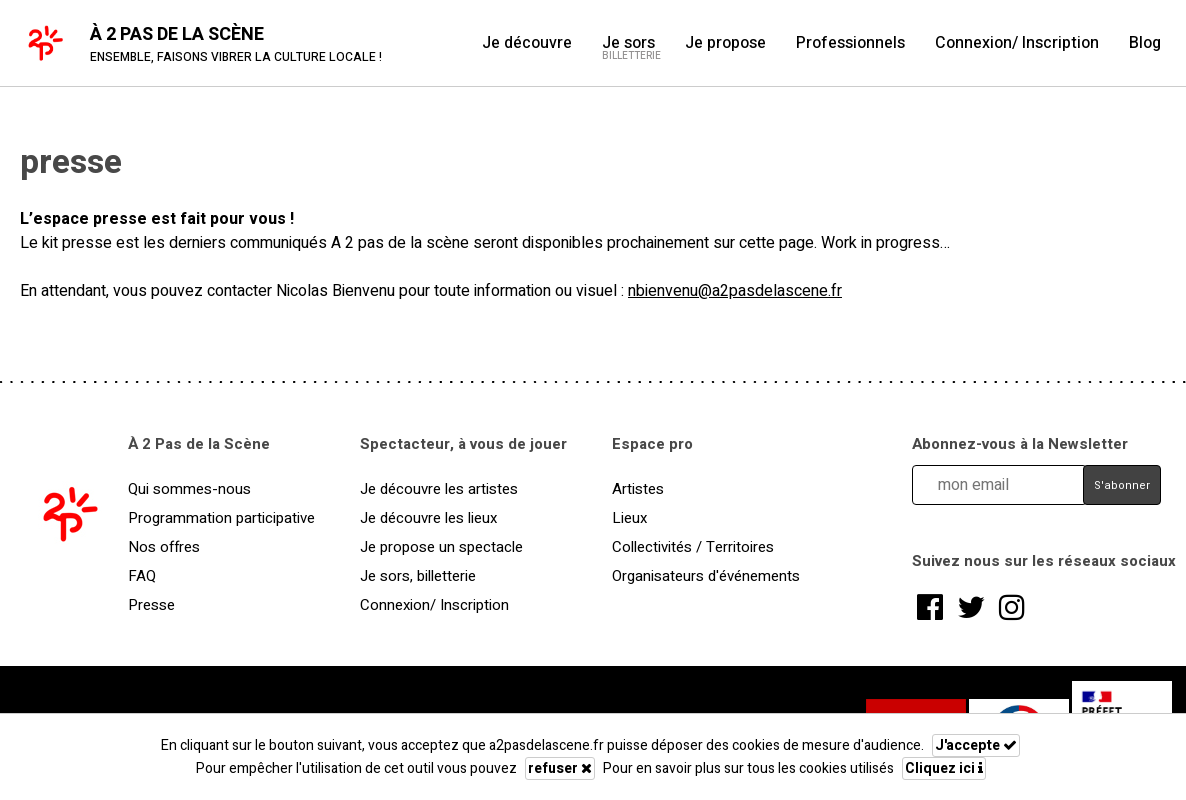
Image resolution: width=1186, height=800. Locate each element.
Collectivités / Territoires (693, 547)
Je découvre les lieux (428, 518)
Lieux (629, 518)
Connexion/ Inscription (1017, 43)
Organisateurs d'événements (706, 576)
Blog (1145, 43)
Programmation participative (221, 518)
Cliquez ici (944, 768)
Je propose (725, 43)
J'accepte (976, 745)
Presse (151, 605)
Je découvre (527, 43)
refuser (560, 768)
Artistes (638, 489)
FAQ (142, 576)
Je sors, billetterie (418, 576)
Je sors (628, 43)
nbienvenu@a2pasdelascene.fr (735, 291)
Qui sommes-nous (189, 489)
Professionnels (850, 43)
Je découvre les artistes (439, 489)
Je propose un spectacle (441, 547)
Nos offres (164, 547)
